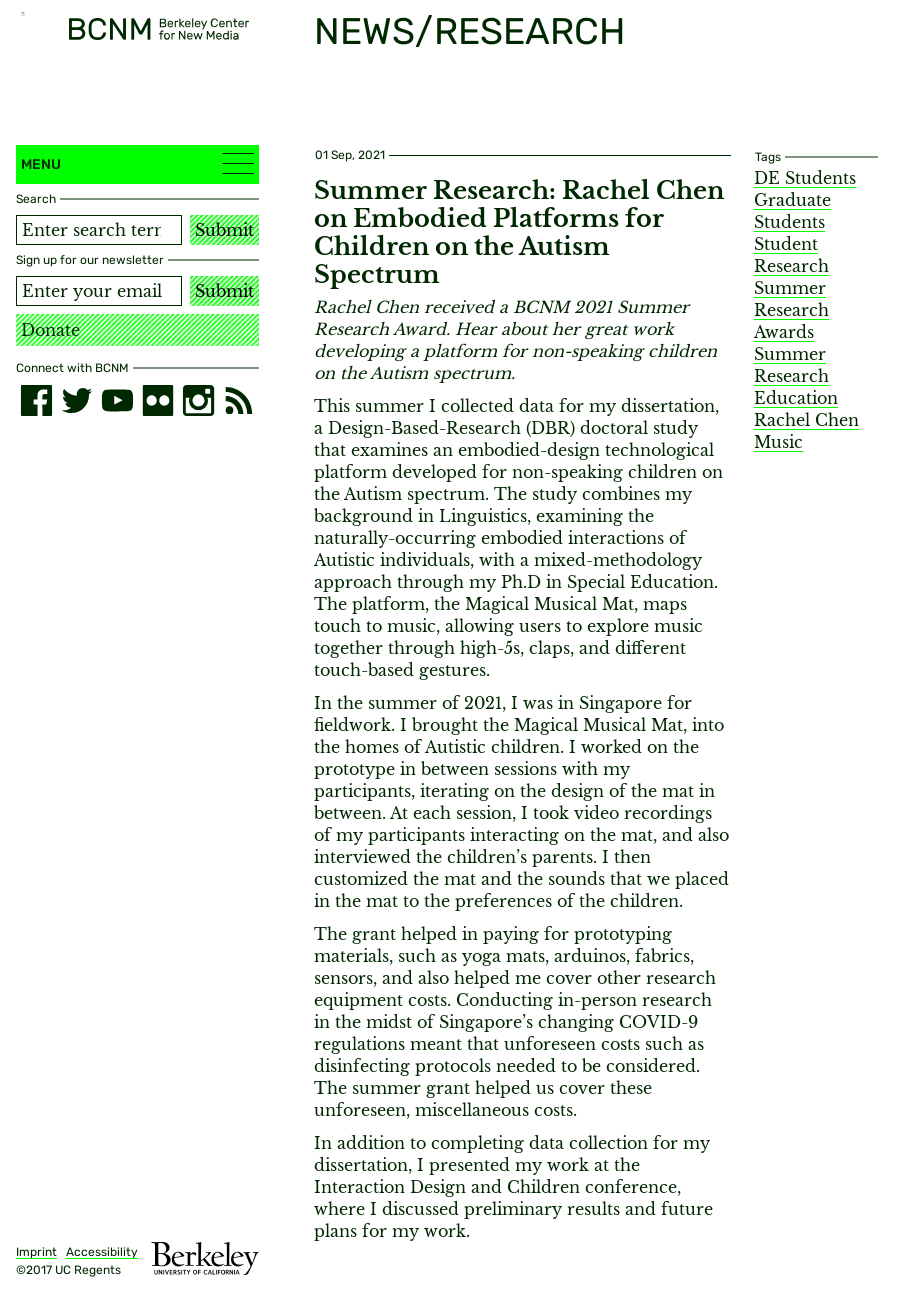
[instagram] (198, 400)
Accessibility (102, 1252)
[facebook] (36, 400)
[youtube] (117, 400)
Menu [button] (137, 163)
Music (778, 442)
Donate (50, 330)
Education (796, 398)
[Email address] (99, 291)
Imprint (36, 1252)
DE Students (805, 178)
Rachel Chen (806, 420)
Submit (224, 230)
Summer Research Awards (791, 310)
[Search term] (99, 230)
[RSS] (239, 400)
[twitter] (77, 400)
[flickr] (158, 400)
